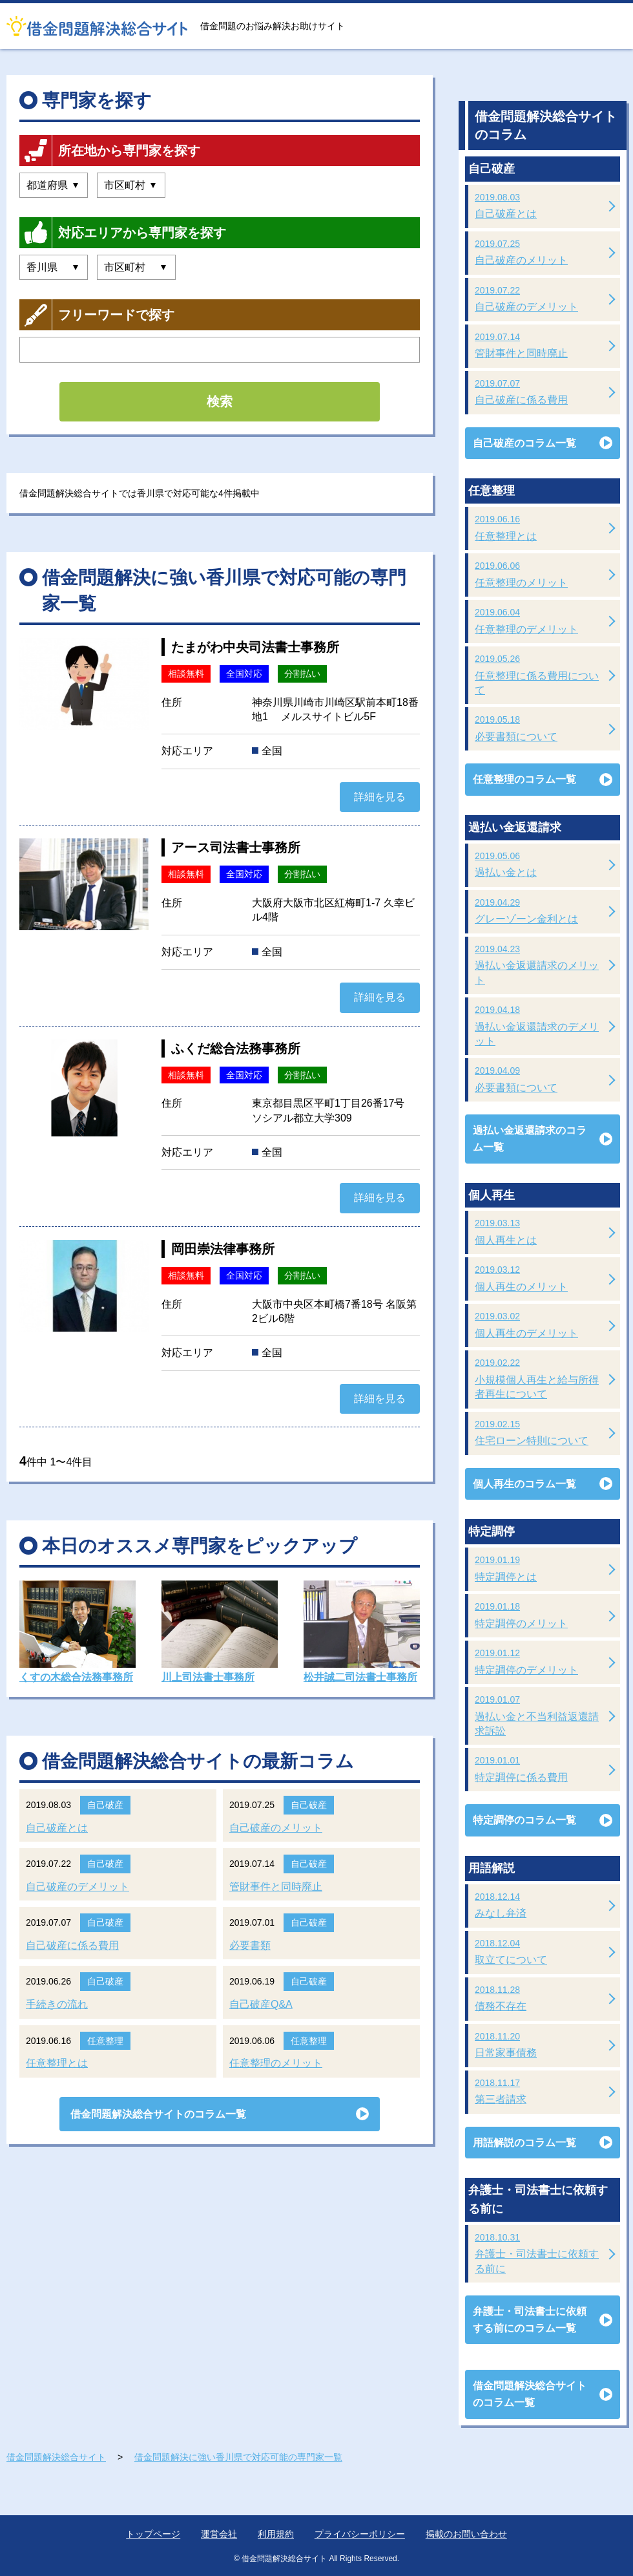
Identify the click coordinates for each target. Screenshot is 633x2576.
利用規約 (276, 2534)
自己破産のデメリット (77, 1886)
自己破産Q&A (261, 2004)
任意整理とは (57, 2063)
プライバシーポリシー (360, 2534)
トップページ (153, 2534)
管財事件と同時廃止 (275, 1886)
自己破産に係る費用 (72, 1945)
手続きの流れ (57, 2004)
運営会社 (219, 2534)
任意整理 (105, 2041)
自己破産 (105, 1805)
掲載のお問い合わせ (466, 2534)
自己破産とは (57, 1827)
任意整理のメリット (275, 2063)
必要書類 (250, 1945)
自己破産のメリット (275, 1827)
